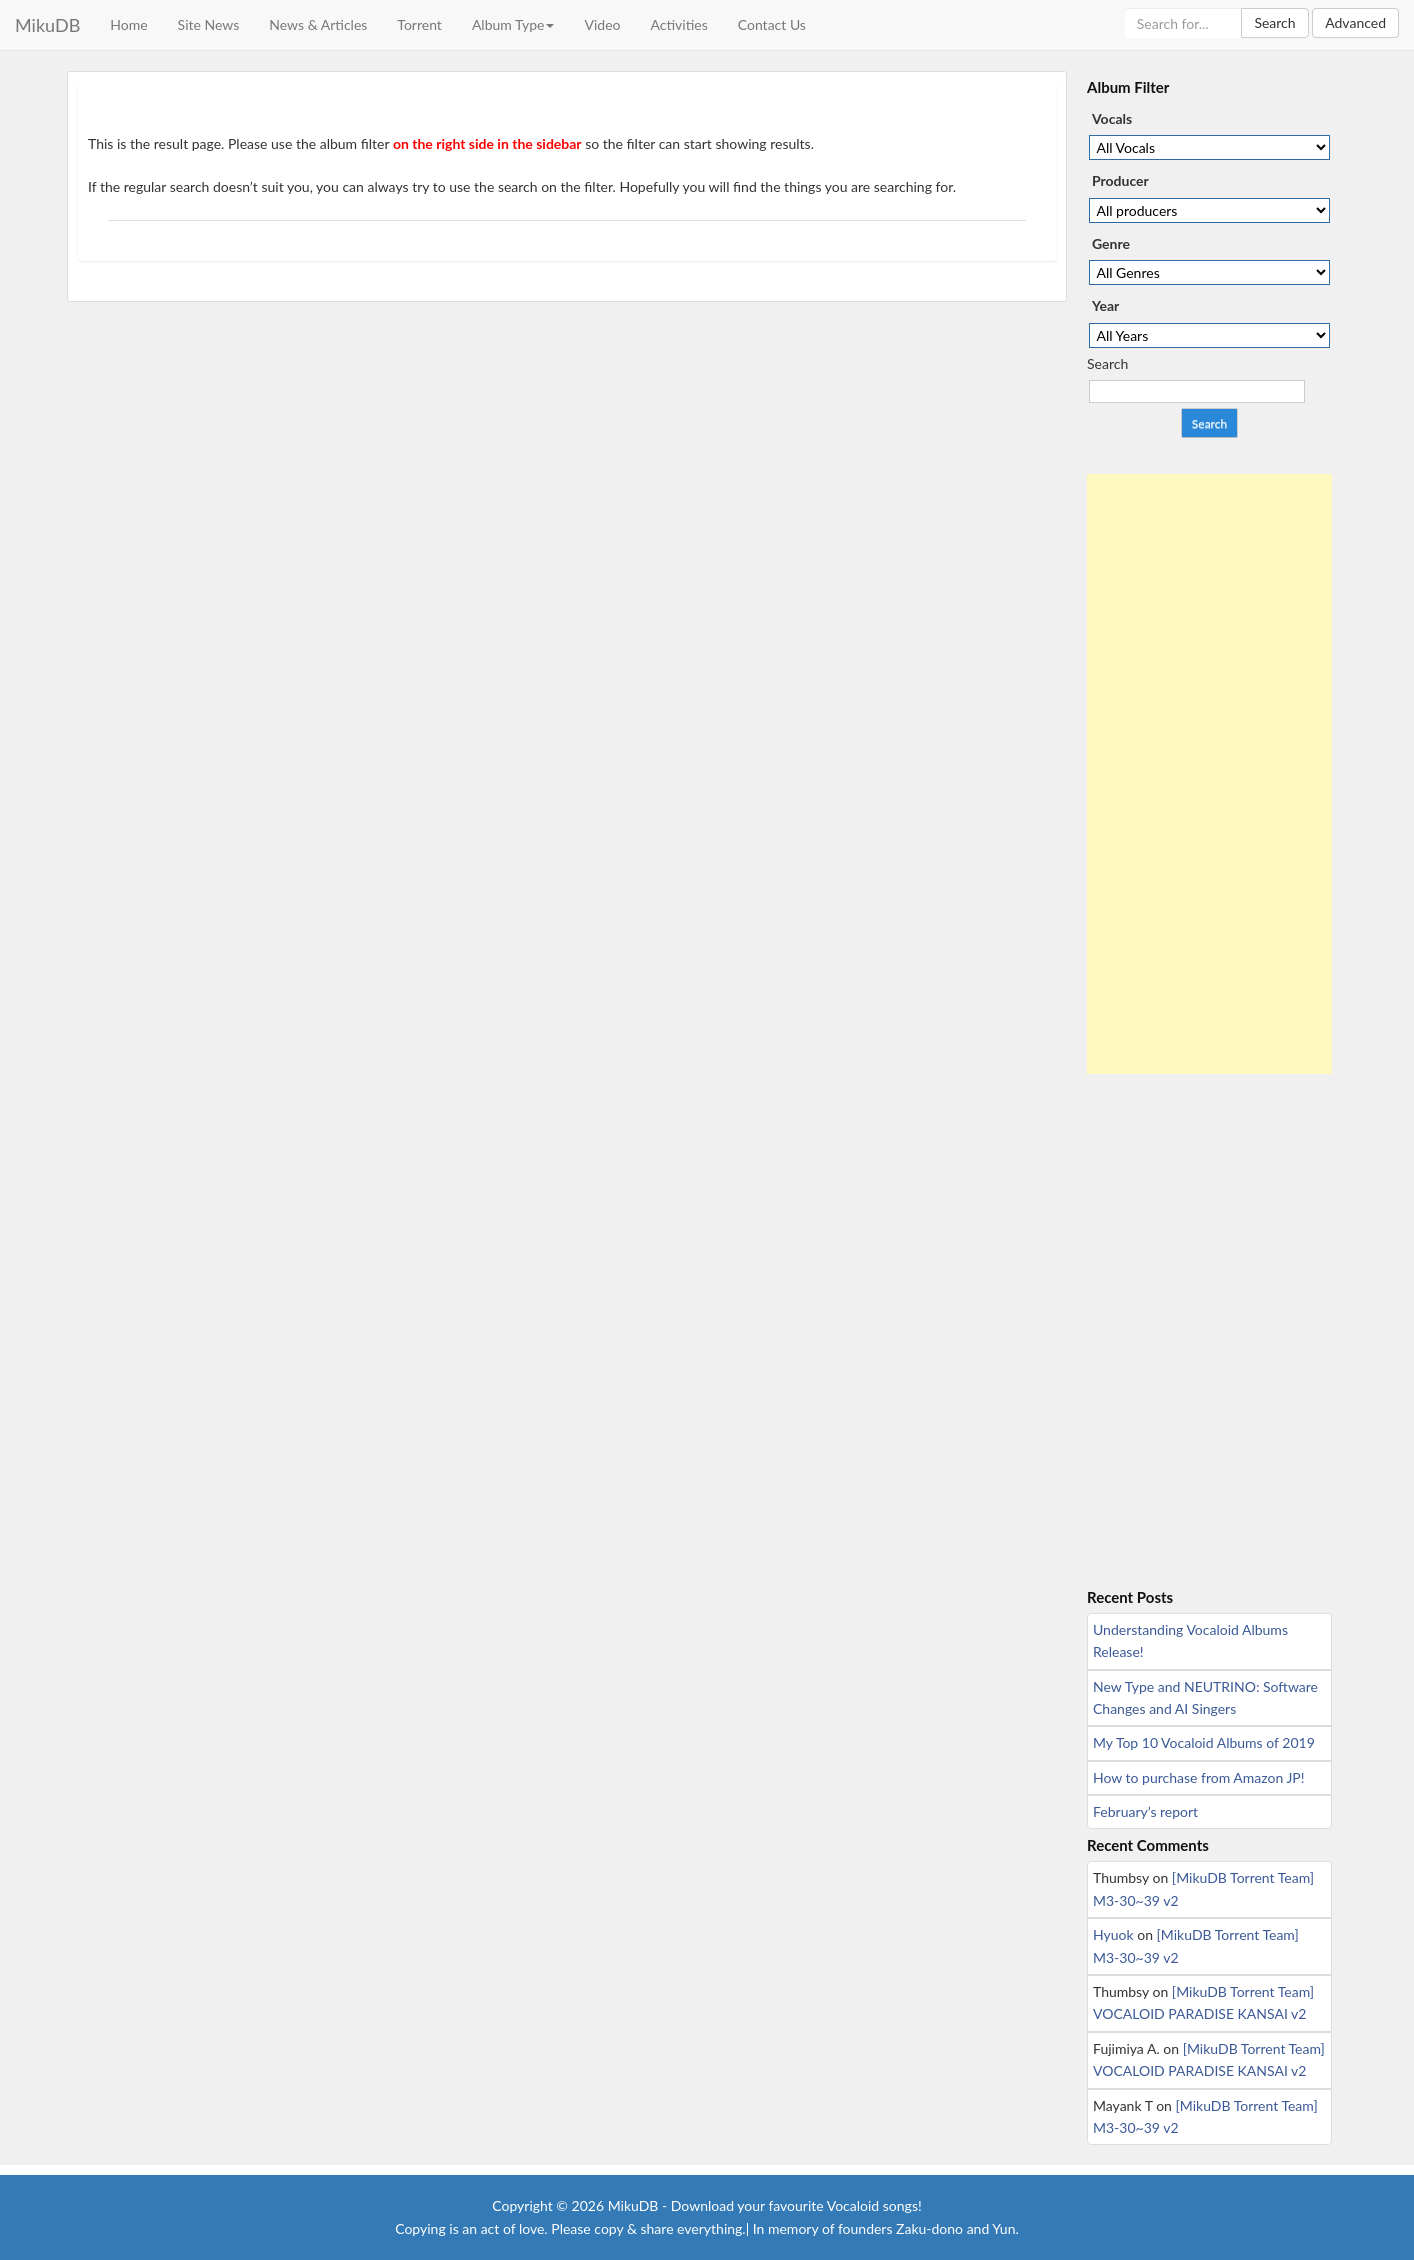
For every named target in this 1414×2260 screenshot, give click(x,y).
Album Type (513, 24)
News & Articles (318, 24)
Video (602, 24)
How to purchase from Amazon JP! (1198, 1777)
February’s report (1145, 1811)
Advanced (1355, 22)
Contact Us (772, 24)
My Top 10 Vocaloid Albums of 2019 (1204, 1742)
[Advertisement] (1209, 774)
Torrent (419, 24)
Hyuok (1113, 1934)
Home (128, 24)
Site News (209, 24)
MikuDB (47, 25)
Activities (678, 24)
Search (1274, 22)
